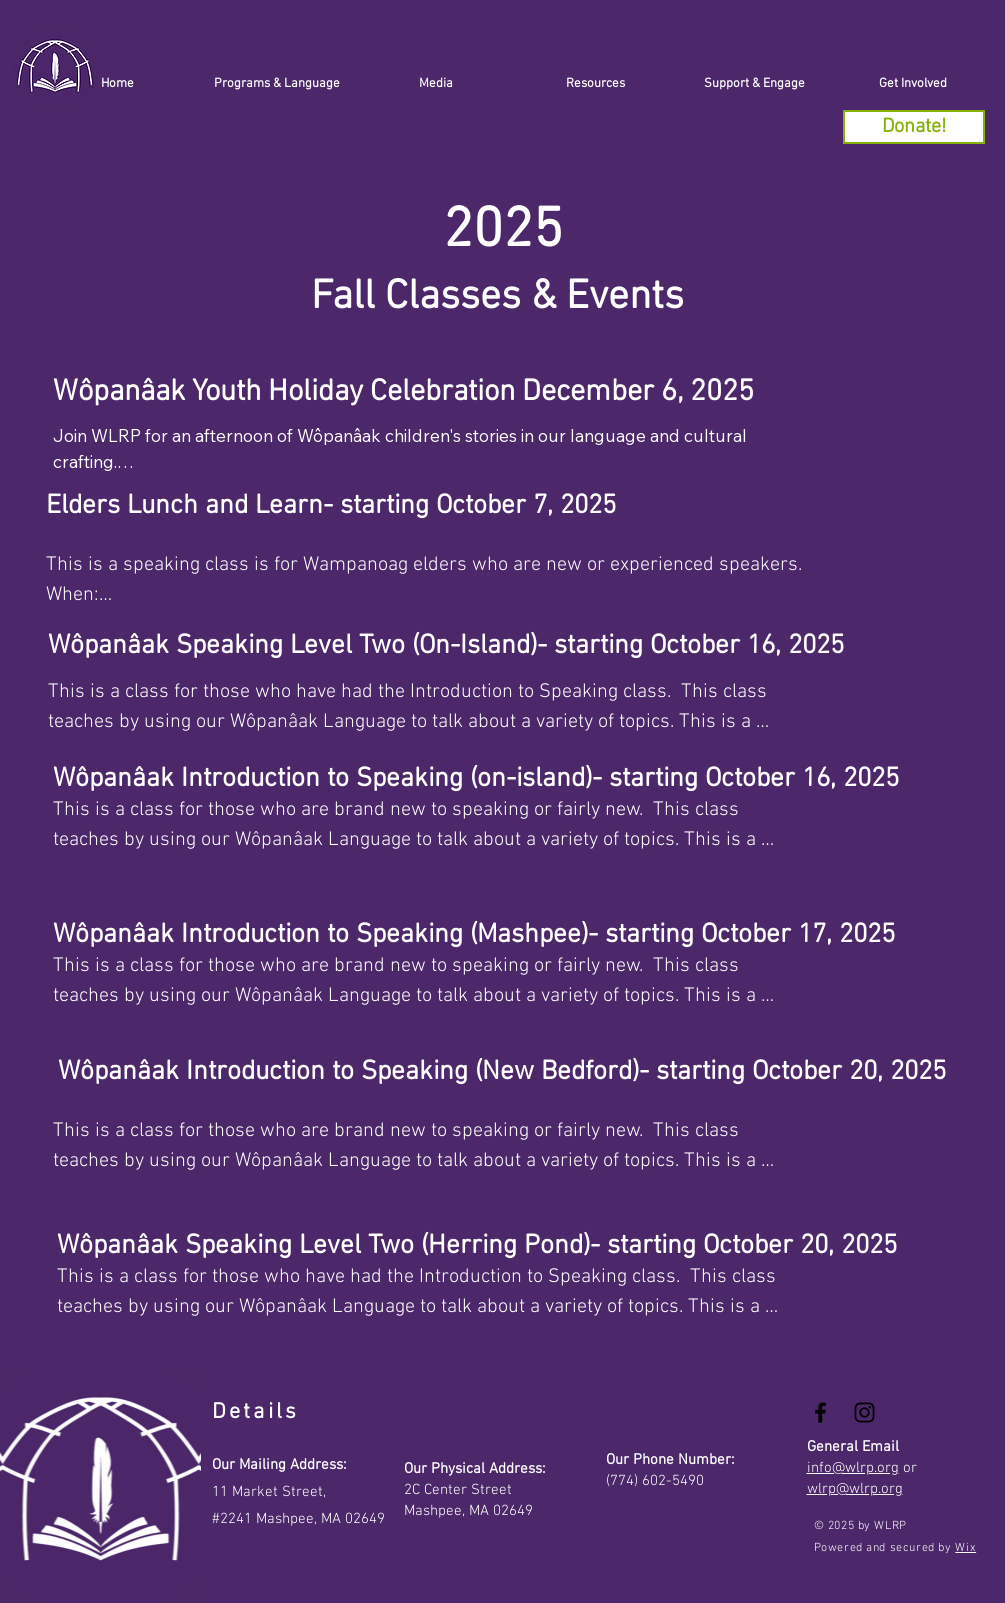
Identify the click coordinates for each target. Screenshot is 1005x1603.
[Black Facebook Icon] (820, 1412)
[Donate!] (914, 127)
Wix (965, 1548)
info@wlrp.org (853, 1468)
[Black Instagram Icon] (864, 1412)
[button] (754, 84)
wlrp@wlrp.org (855, 1489)
